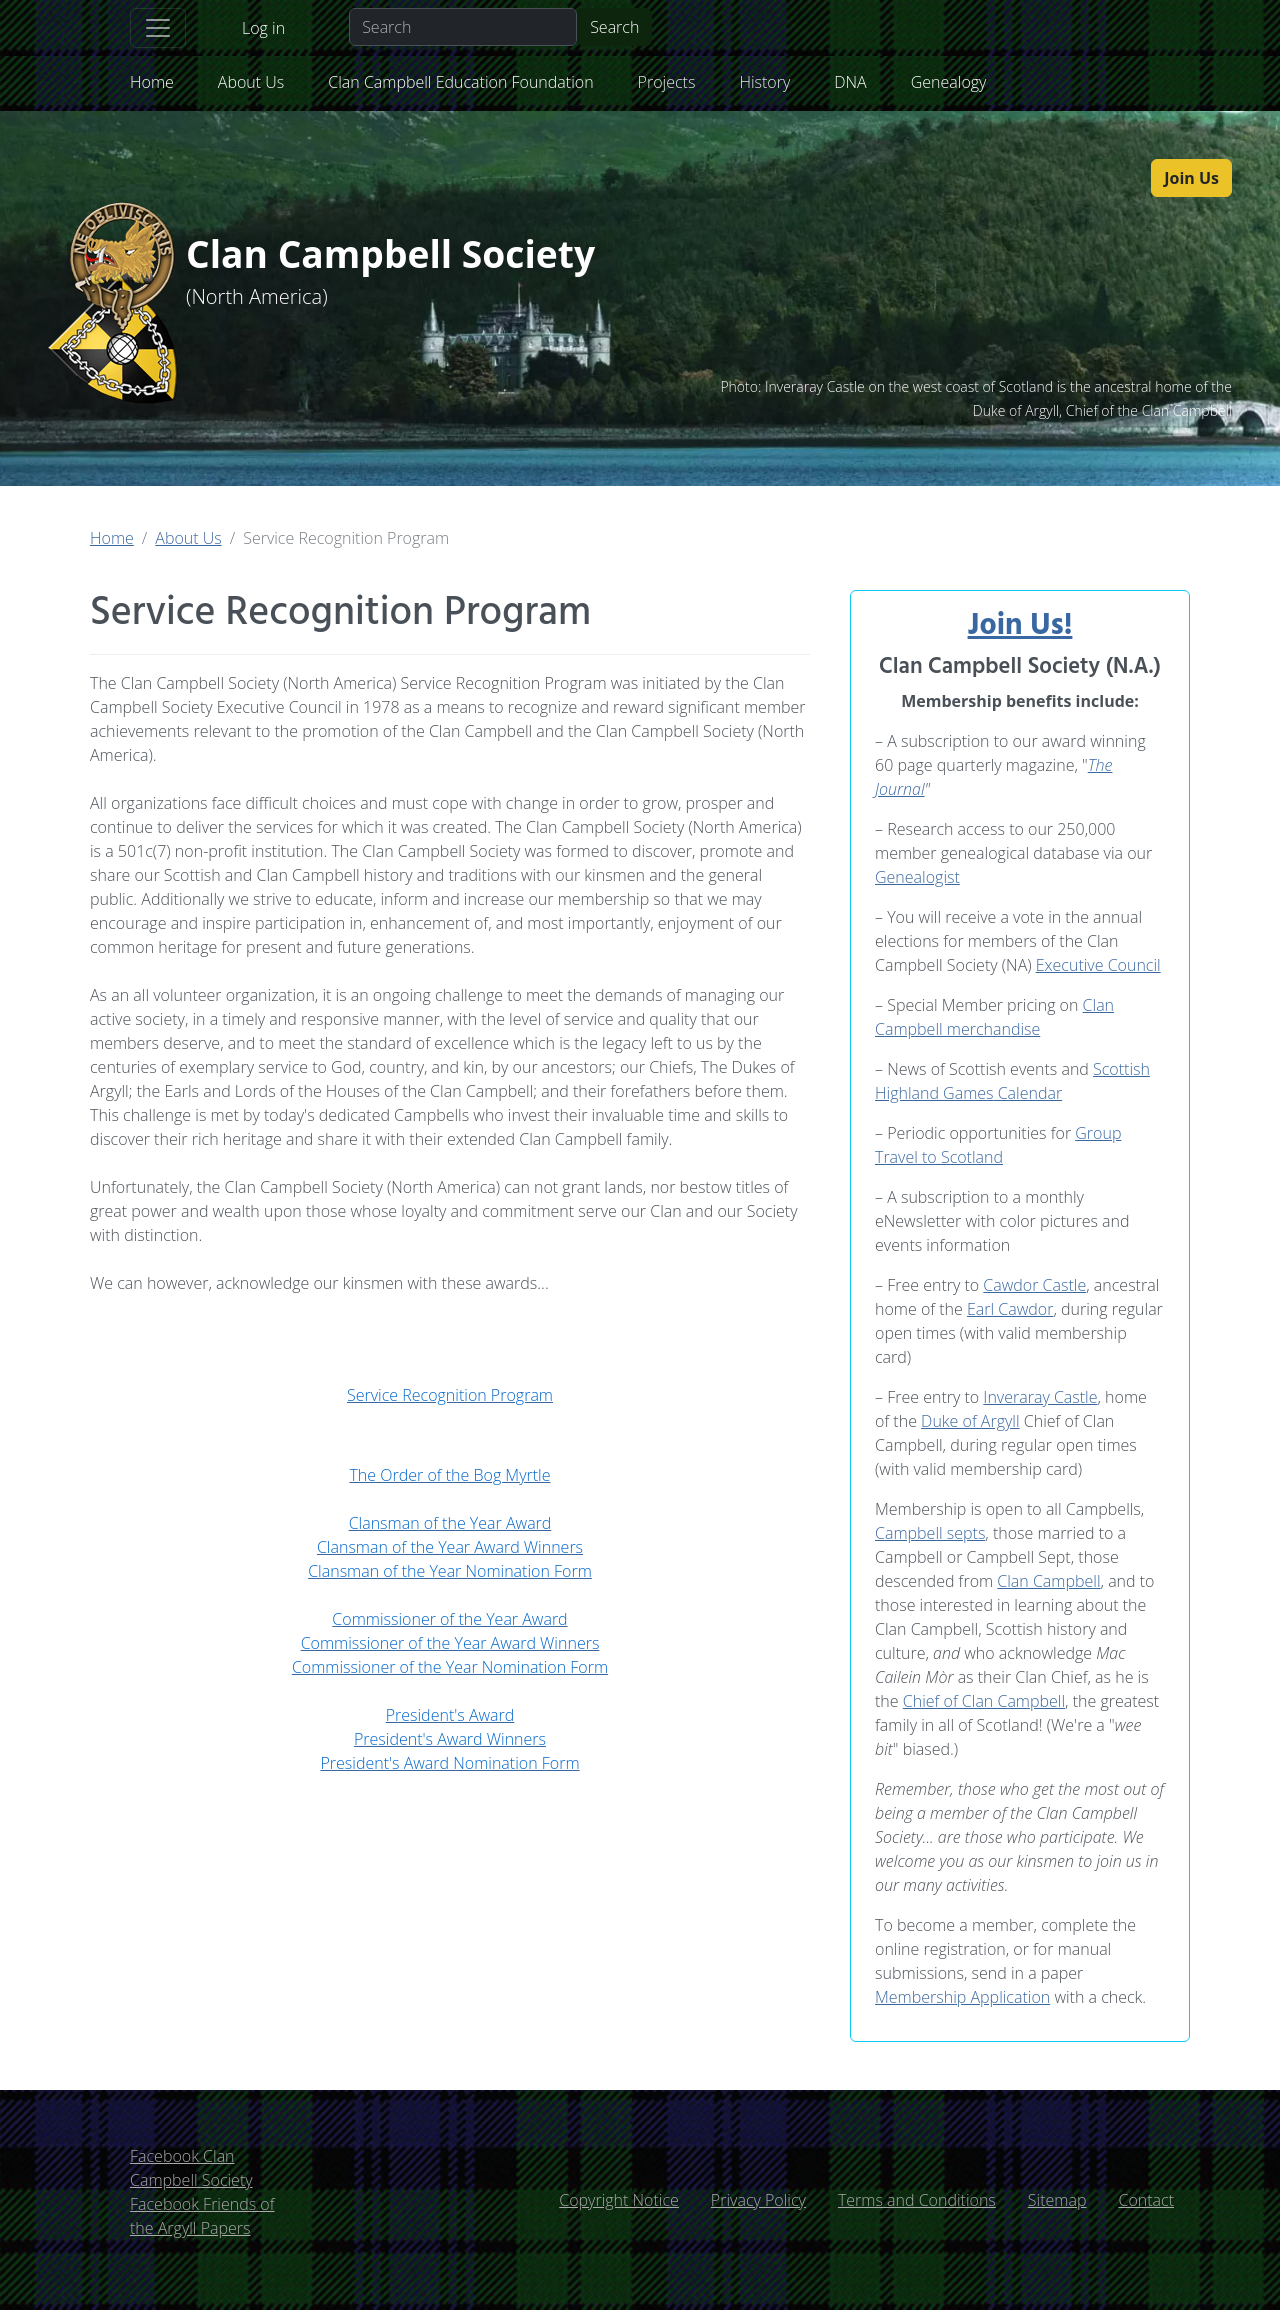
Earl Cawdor (1010, 1309)
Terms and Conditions (917, 2200)
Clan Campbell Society (406, 255)
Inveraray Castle (1040, 1397)
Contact (1146, 2200)
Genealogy (949, 82)
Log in (263, 28)
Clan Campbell (1048, 1581)
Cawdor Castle (1034, 1285)
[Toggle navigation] (158, 28)
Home (152, 82)
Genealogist (917, 877)
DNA (850, 82)
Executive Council (1098, 965)
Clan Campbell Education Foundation (460, 82)
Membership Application (962, 1997)
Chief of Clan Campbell (984, 1701)
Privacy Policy (758, 2200)
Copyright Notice (619, 2200)
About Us (251, 82)
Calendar (1028, 1093)
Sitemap (1057, 2200)
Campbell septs (930, 1533)
